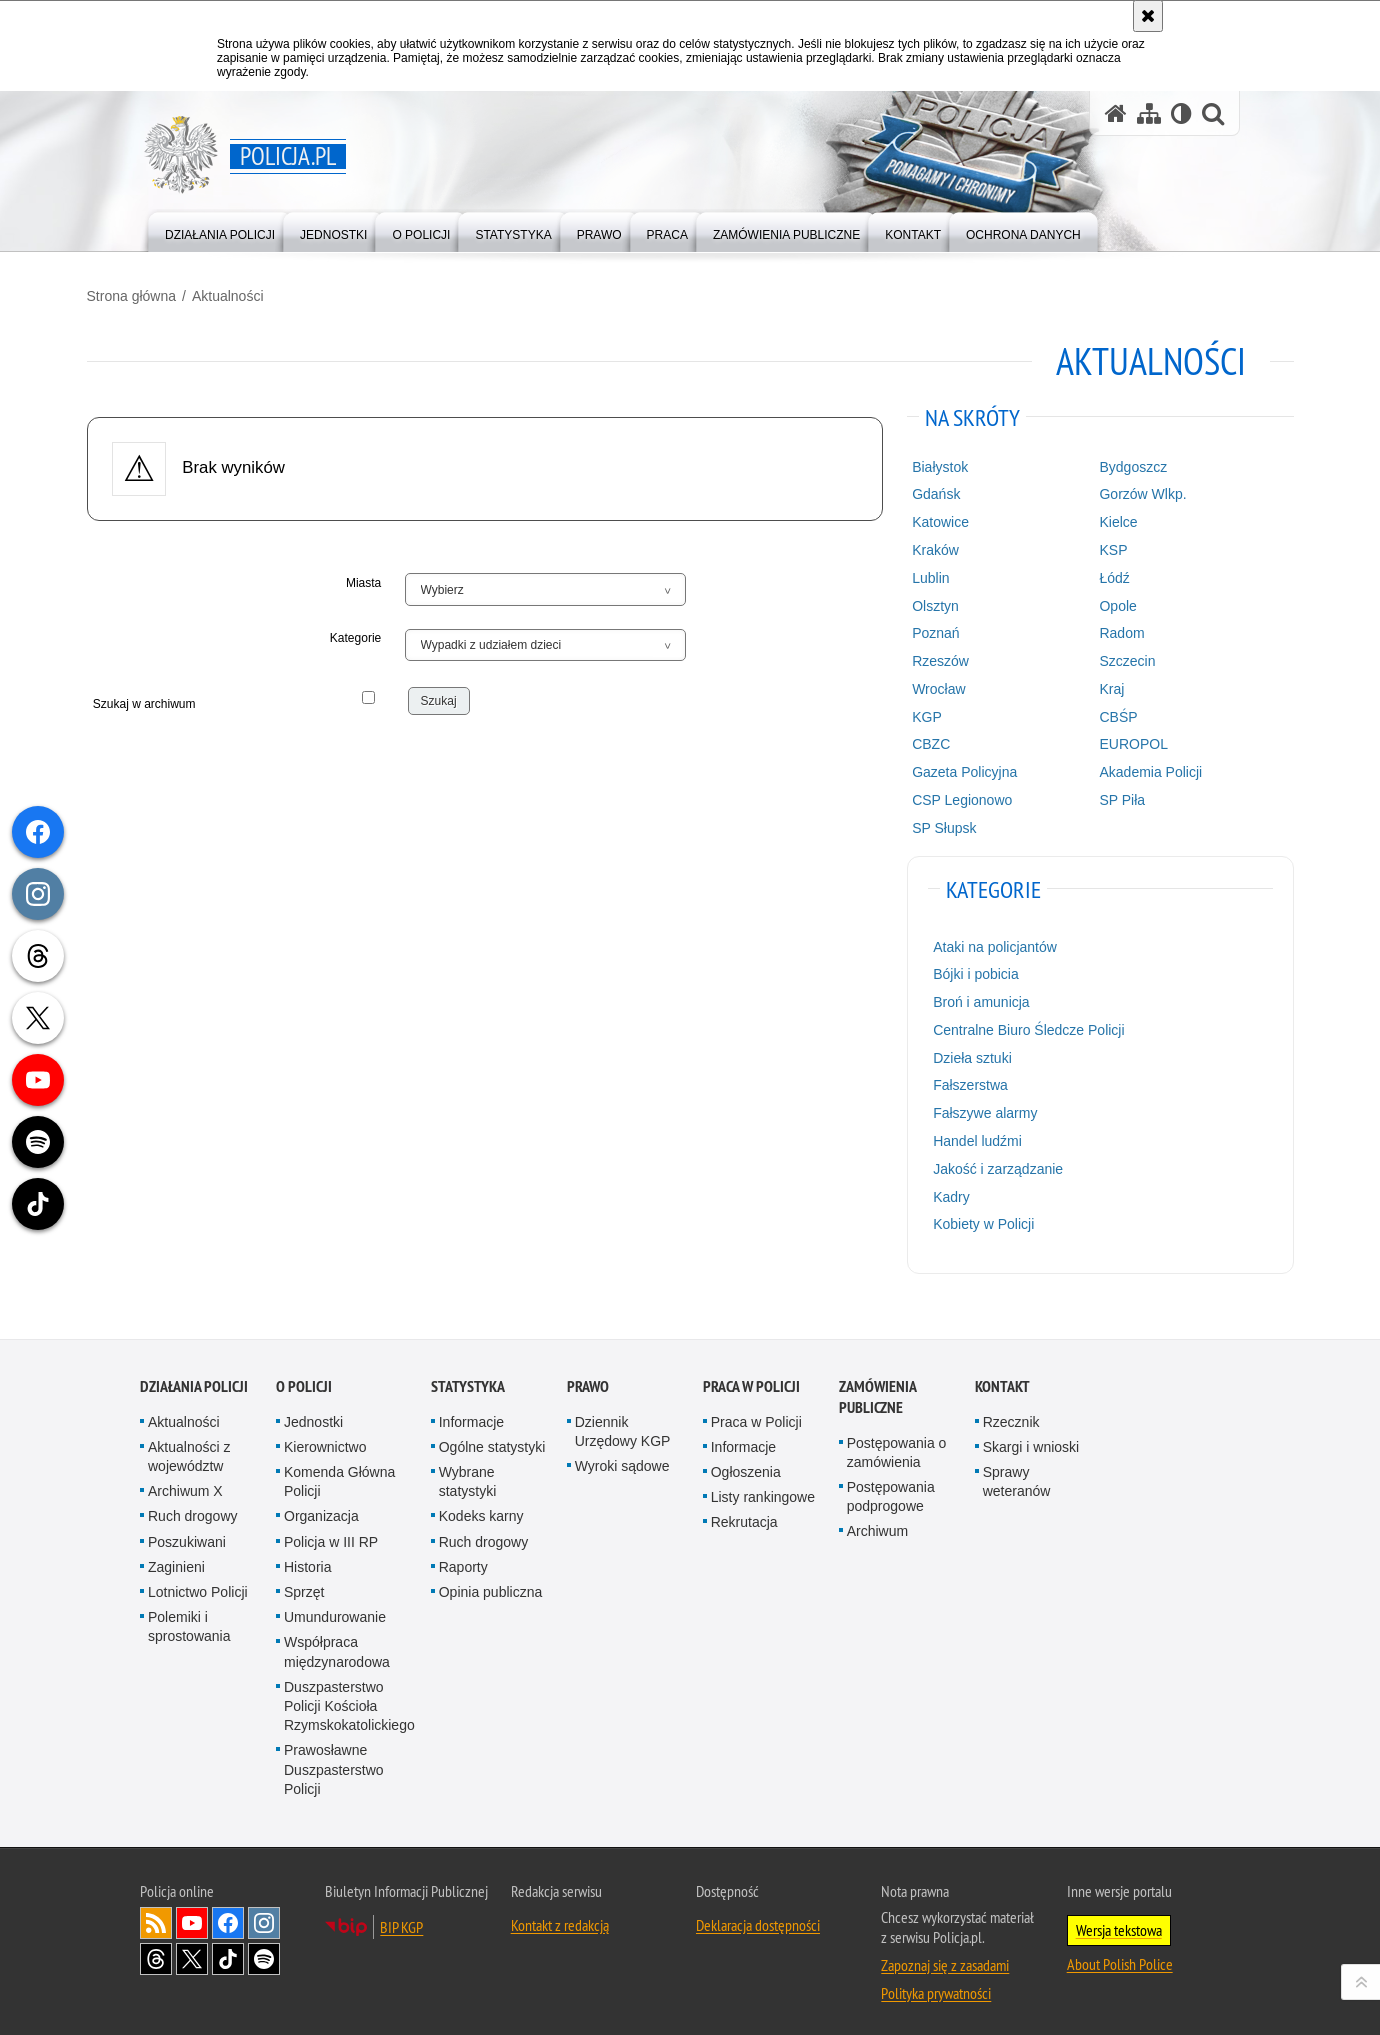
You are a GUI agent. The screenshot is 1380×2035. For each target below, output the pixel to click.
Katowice (921, 517)
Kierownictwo (325, 1437)
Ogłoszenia (746, 1462)
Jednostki (313, 1412)
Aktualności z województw (189, 1446)
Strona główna (185, 291)
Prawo (588, 1376)
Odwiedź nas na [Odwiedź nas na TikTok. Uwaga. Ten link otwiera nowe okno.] (228, 1949)
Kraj (1076, 684)
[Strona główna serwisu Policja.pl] (1116, 113)
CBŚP (1083, 712)
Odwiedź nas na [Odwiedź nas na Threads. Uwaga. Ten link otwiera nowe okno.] (156, 1949)
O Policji (304, 1376)
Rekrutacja (744, 1512)
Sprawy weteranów (1017, 1471)
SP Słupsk (925, 823)
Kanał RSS (156, 1913)
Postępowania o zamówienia (897, 1442)
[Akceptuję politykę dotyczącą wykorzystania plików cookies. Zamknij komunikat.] (1148, 16)
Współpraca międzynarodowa (337, 1641)
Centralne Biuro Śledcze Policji (1009, 1025)
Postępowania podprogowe (891, 1486)
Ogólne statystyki (492, 1437)
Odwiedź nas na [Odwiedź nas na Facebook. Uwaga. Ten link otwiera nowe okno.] (228, 1913)
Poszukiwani (187, 1532)
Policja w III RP (331, 1532)
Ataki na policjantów (976, 942)
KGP (908, 712)
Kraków (916, 545)
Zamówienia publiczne (877, 1387)
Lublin (911, 573)
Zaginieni (176, 1557)
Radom (1086, 628)
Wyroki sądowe (622, 1456)
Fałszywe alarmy (966, 1108)
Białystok (921, 462)
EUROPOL (1098, 739)
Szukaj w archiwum (213, 706)
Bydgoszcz (1098, 462)
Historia (307, 1557)
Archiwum (877, 1521)
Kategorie (382, 633)
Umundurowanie (335, 1607)
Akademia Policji (1115, 767)
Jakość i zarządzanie (979, 1164)
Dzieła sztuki (953, 1053)
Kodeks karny (481, 1506)
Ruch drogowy (193, 1506)
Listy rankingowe (763, 1487)
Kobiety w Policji (964, 1219)
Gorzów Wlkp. (1107, 489)
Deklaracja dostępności (758, 1915)
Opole (1082, 601)
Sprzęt (304, 1582)
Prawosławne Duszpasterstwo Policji (334, 1759)
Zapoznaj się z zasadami (945, 1955)
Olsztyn (916, 601)
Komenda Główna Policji (339, 1471)
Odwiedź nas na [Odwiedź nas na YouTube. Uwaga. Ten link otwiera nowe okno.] (192, 1913)
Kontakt (1002, 1376)
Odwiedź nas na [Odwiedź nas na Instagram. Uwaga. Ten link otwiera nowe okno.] (264, 1913)
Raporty (463, 1557)
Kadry (932, 1192)
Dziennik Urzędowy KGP (623, 1421)
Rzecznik (1011, 1412)
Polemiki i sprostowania (189, 1616)
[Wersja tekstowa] (1181, 113)
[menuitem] (220, 230)
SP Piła (1087, 795)
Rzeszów (921, 656)
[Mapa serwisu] (1149, 113)
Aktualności (281, 291)
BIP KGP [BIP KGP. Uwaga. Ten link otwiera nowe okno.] (401, 1917)
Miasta (390, 578)
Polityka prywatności (936, 1983)
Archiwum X (185, 1481)
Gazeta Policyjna (945, 767)
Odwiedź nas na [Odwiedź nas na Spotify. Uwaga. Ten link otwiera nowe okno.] (264, 1949)
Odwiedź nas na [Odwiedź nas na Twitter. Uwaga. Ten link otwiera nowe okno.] (192, 1949)
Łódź (1079, 573)
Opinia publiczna (491, 1582)
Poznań (916, 628)
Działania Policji (194, 1376)
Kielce (1083, 517)
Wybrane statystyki (468, 1471)
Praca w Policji (751, 1376)
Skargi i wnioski (1031, 1437)
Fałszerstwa (951, 1080)
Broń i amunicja (962, 997)
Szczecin (1092, 656)
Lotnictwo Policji (198, 1582)
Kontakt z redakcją (560, 1915)
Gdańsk (917, 489)
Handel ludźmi (958, 1136)
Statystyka (468, 1376)
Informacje (471, 1412)
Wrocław (919, 684)
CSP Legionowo (943, 795)
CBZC (912, 739)
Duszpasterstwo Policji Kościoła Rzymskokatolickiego (349, 1696)
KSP (1078, 545)
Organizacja (321, 1506)
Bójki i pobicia (957, 969)
